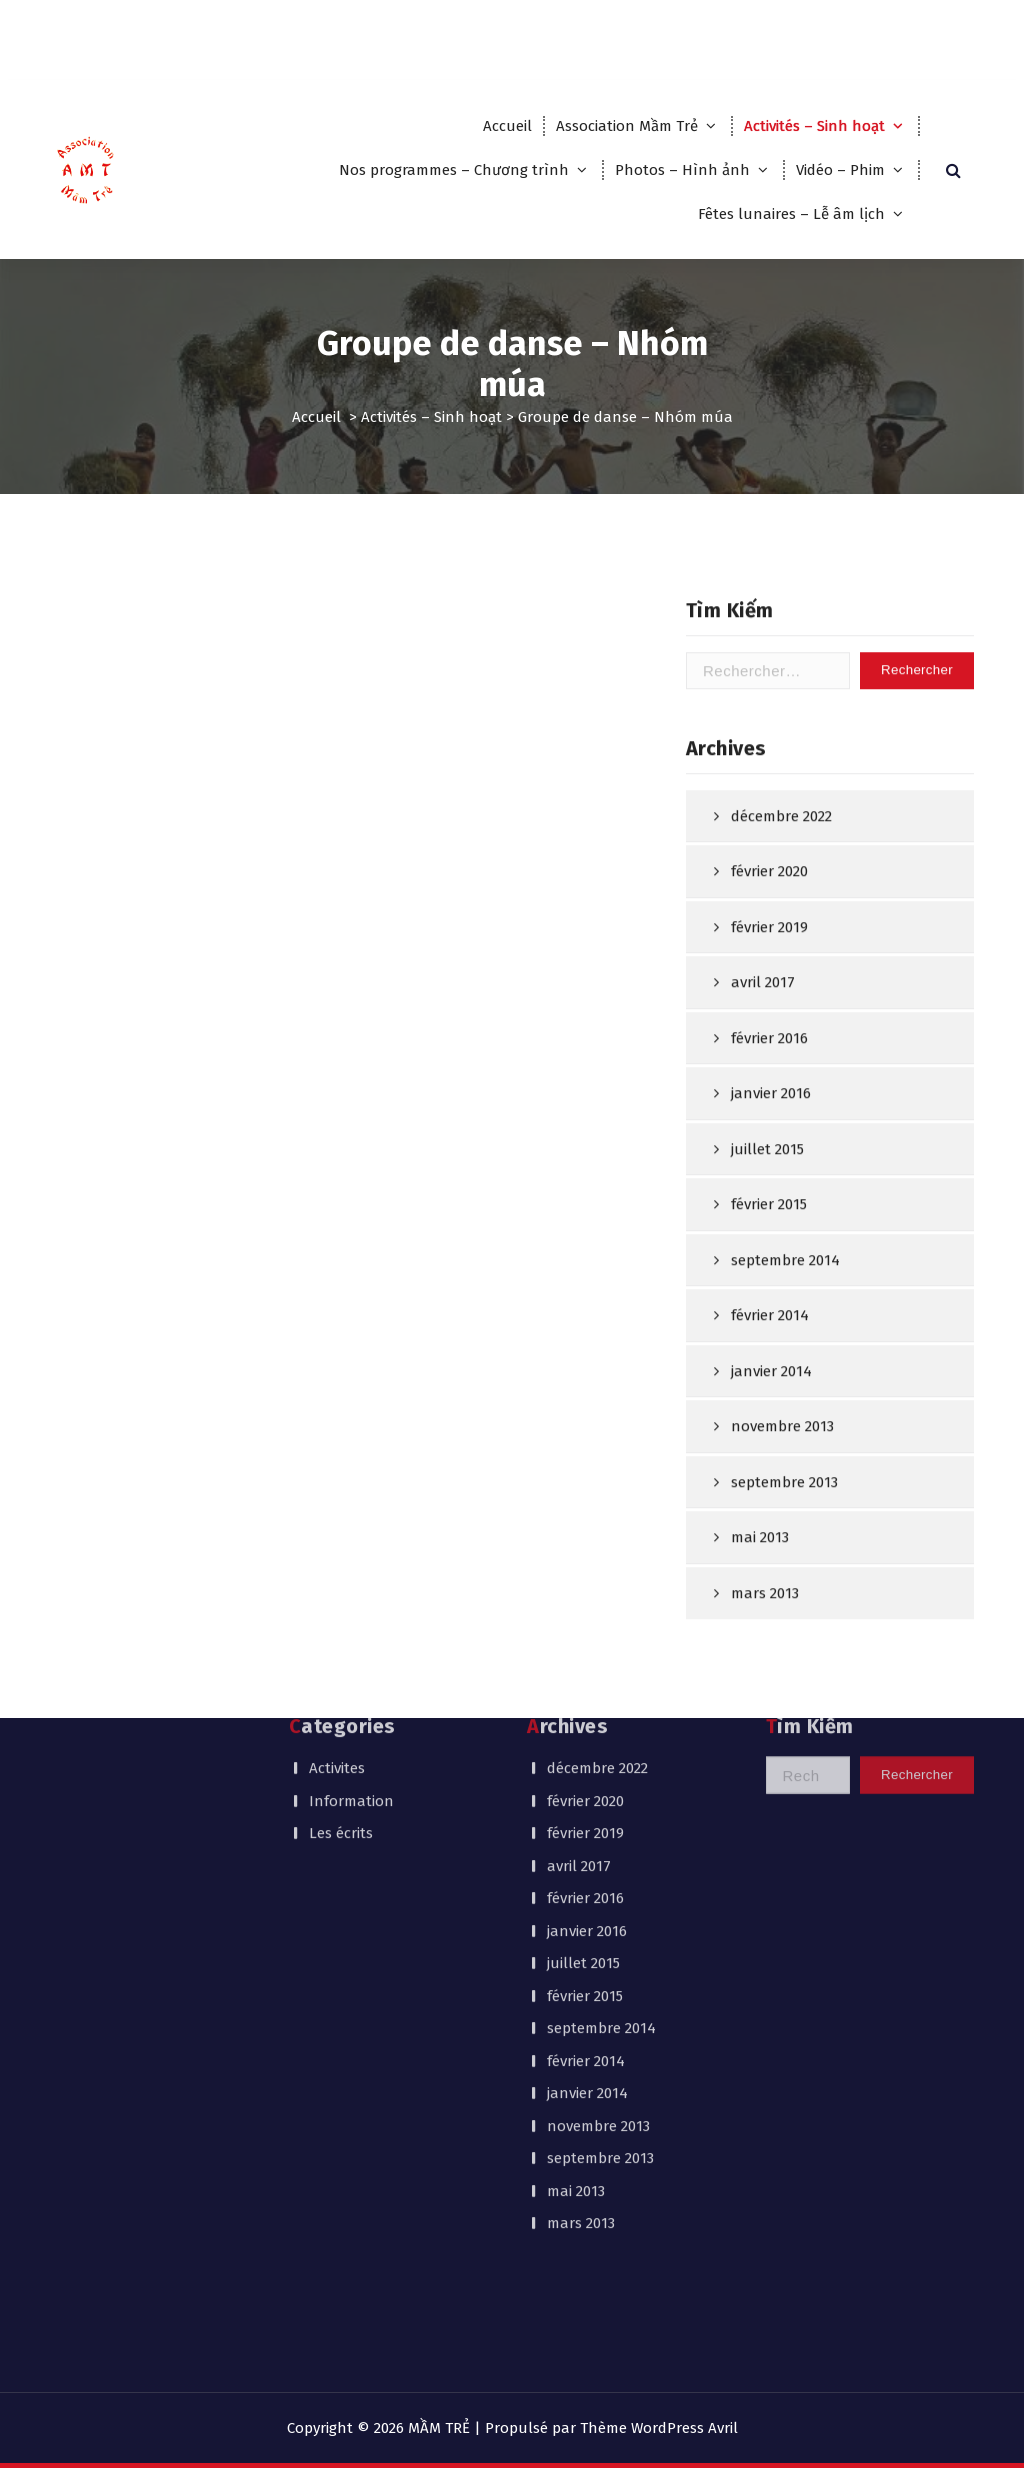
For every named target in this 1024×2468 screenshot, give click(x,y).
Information (351, 1564)
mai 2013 (576, 1954)
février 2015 (769, 1325)
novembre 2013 (598, 1889)
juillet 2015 (767, 1269)
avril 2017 (763, 1103)
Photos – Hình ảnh (682, 170)
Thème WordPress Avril (659, 2428)
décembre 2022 (781, 936)
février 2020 (769, 992)
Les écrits (341, 1596)
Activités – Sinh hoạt (814, 126)
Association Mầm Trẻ (627, 126)
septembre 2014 (785, 1380)
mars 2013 (581, 1986)
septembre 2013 (600, 1921)
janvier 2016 (771, 1214)
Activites (337, 1531)
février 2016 (769, 1158)
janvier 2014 (587, 1856)
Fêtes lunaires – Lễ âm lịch (791, 214)
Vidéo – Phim (840, 170)
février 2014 (770, 1436)
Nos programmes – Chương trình (454, 170)
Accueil (507, 126)
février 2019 (769, 1047)
